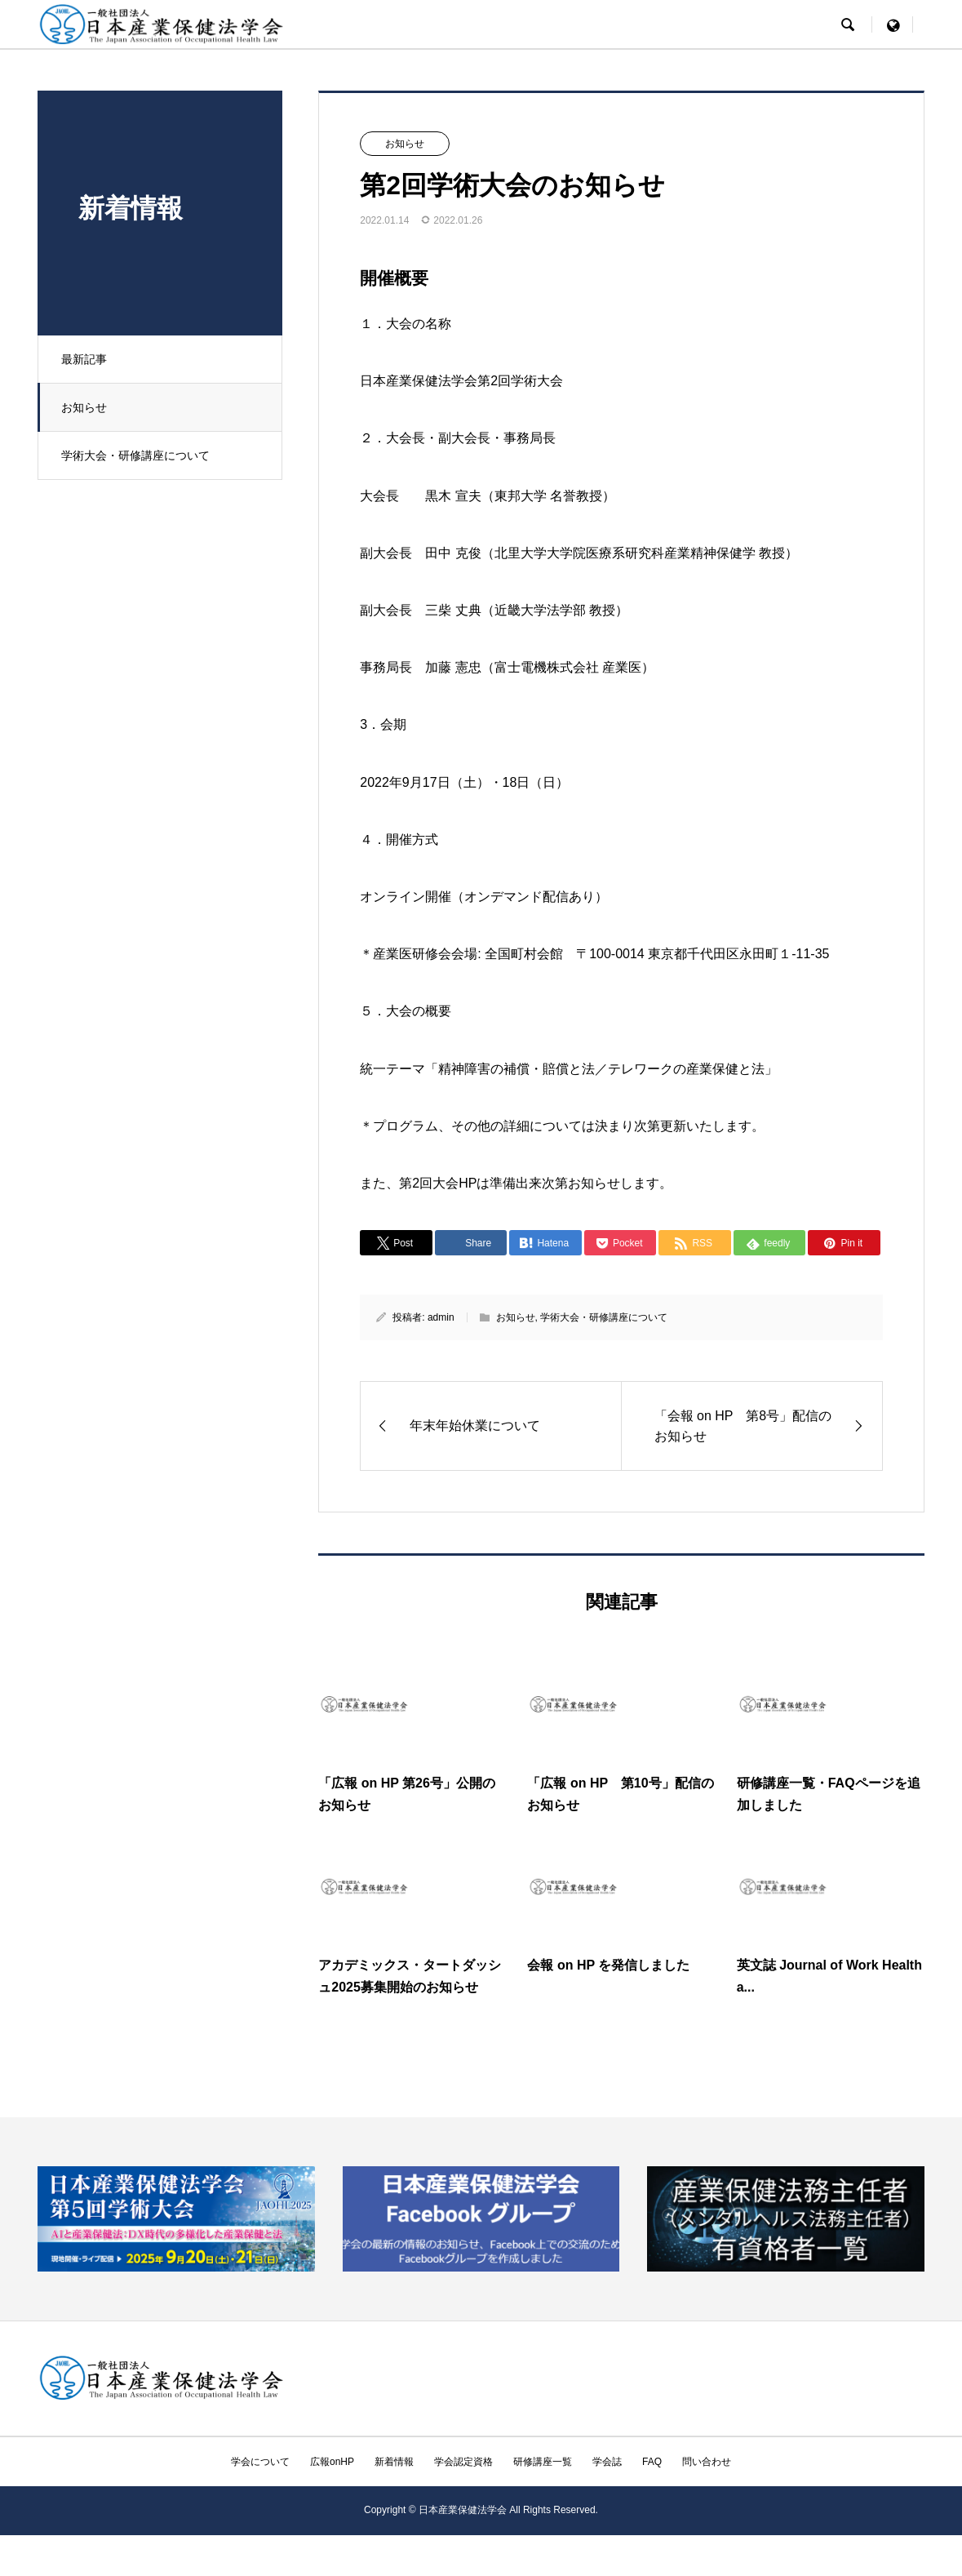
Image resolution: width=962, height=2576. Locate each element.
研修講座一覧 (542, 2461)
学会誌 (607, 2461)
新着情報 (394, 2461)
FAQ (652, 2461)
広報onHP (332, 2461)
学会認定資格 (463, 2461)
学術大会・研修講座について (137, 455)
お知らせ (86, 407)
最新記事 (86, 359)
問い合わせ (706, 2461)
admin (441, 1317)
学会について (260, 2461)
